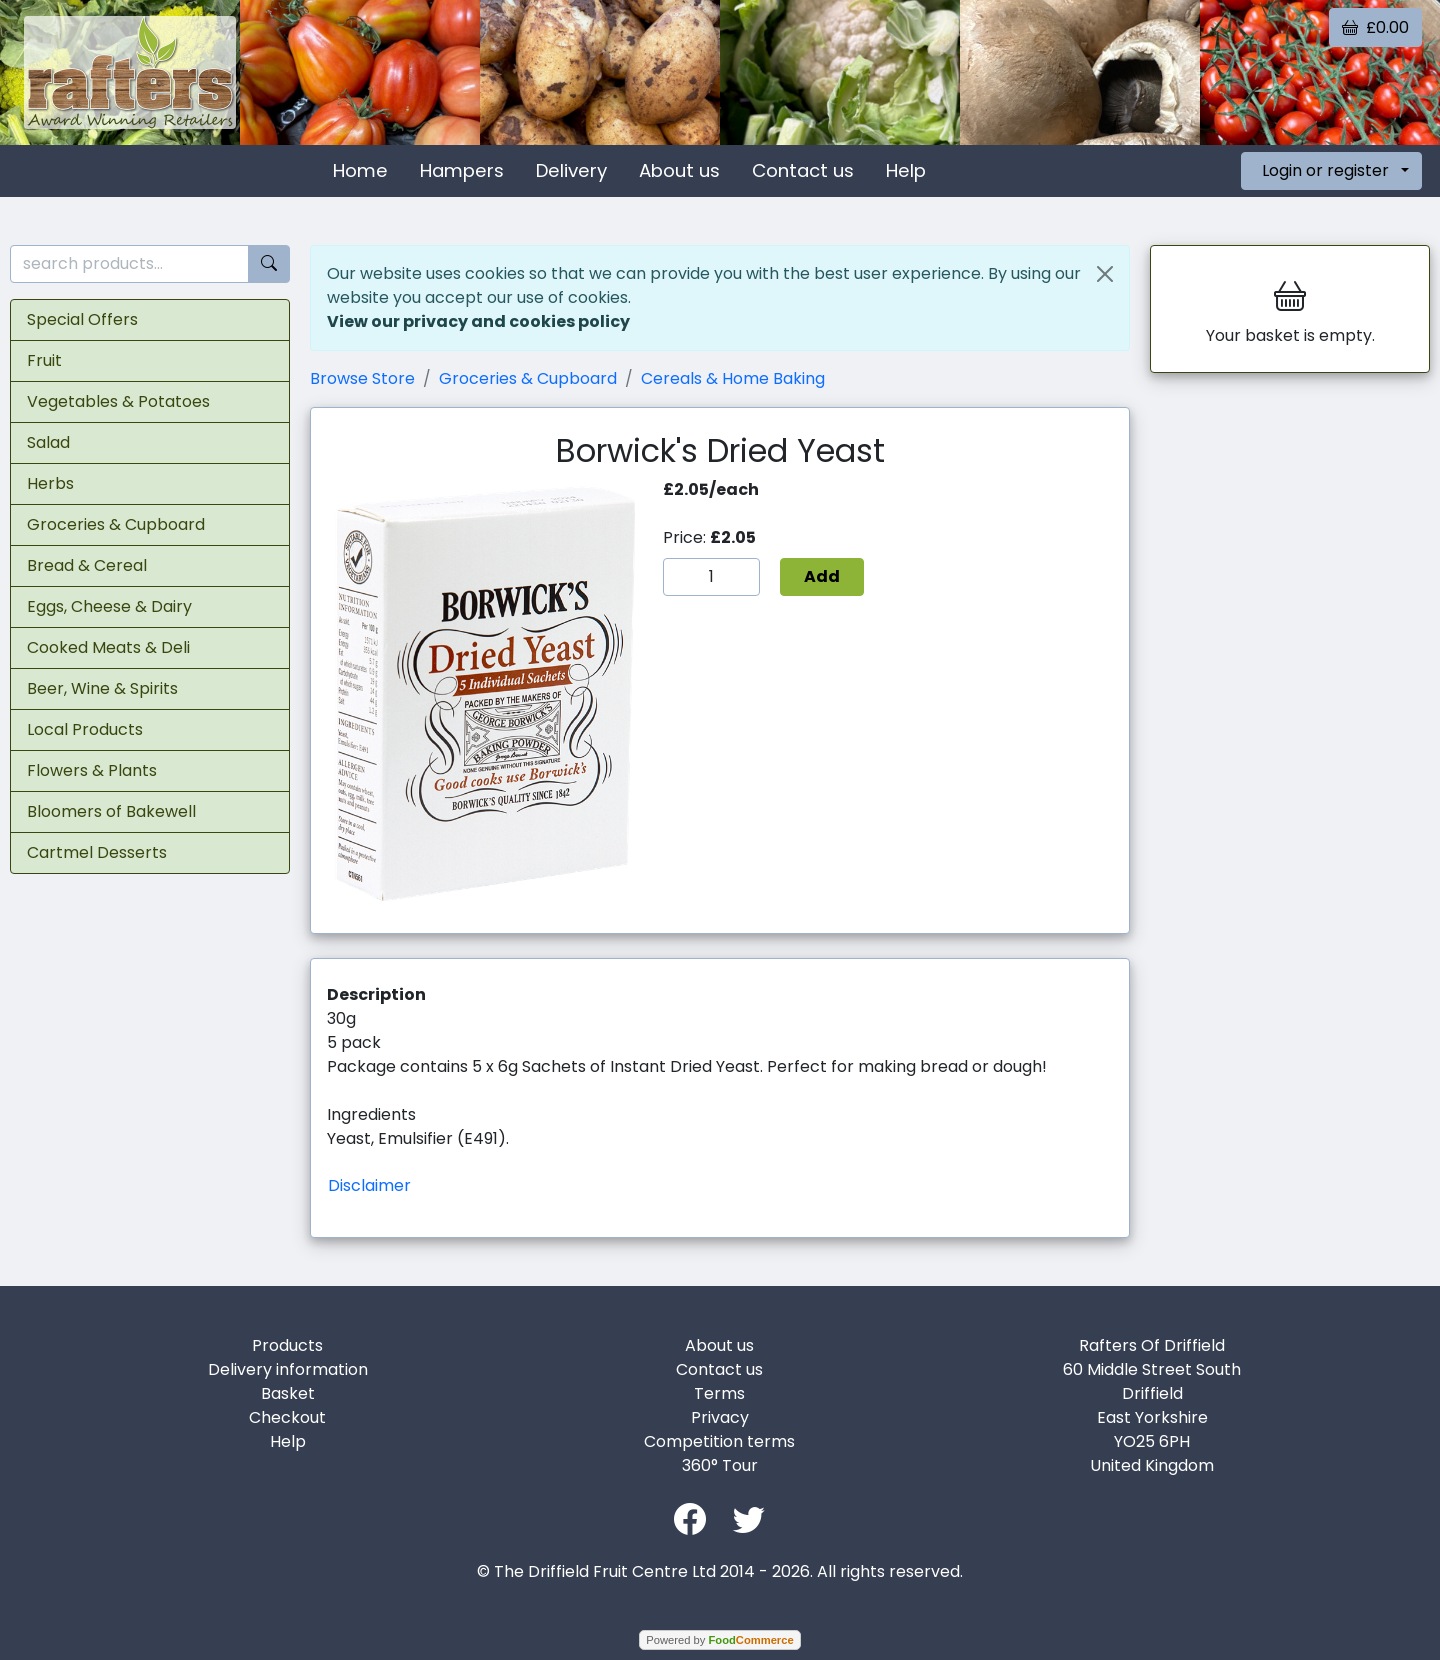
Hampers (462, 170)
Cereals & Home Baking (733, 378)
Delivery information (288, 1369)
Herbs (50, 483)
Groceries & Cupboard (116, 524)
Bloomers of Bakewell (111, 811)
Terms (719, 1393)
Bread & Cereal (87, 565)
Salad (48, 442)
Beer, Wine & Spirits (102, 688)
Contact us (803, 170)
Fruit (44, 360)
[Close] (1105, 274)
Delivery (571, 170)
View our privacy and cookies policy (478, 321)
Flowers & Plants (92, 770)
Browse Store (362, 378)
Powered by (719, 1640)
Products (287, 1345)
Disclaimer (369, 1185)
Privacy (720, 1417)
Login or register (1325, 170)
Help (906, 170)
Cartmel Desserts (97, 852)
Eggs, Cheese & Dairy (109, 606)
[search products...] (129, 264)
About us (679, 170)
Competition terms (719, 1441)
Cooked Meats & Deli (108, 647)
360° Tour (720, 1465)
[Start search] (269, 264)
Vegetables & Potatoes (118, 401)
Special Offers (82, 319)
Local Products (85, 729)
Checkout (287, 1417)
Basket (288, 1393)
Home (360, 170)
